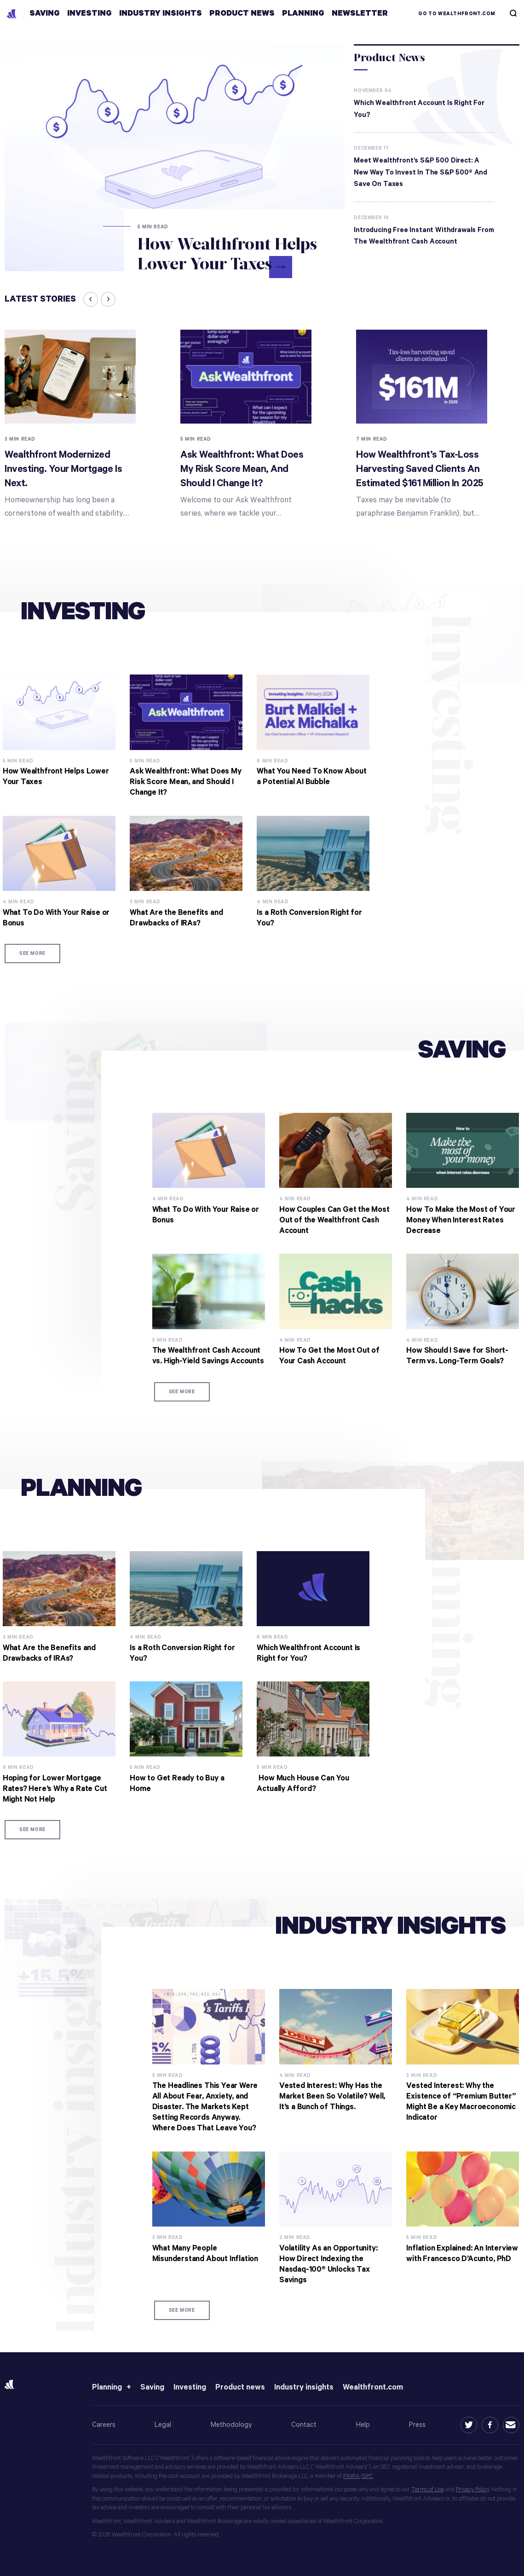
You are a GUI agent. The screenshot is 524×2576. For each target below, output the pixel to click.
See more (32, 953)
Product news (240, 2387)
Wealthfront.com (373, 2387)
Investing (189, 2387)
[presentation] (90, 299)
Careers (103, 2425)
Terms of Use (427, 2489)
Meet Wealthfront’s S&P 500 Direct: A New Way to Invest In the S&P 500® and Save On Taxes (420, 172)
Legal (163, 2425)
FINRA (351, 2476)
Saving (152, 2387)
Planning (107, 2387)
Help (363, 2425)
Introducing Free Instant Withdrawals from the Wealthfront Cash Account (424, 236)
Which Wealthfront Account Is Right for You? (419, 109)
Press (417, 2425)
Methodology (231, 2425)
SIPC (367, 2476)
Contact (304, 2425)
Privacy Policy (472, 2489)
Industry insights (304, 2387)
